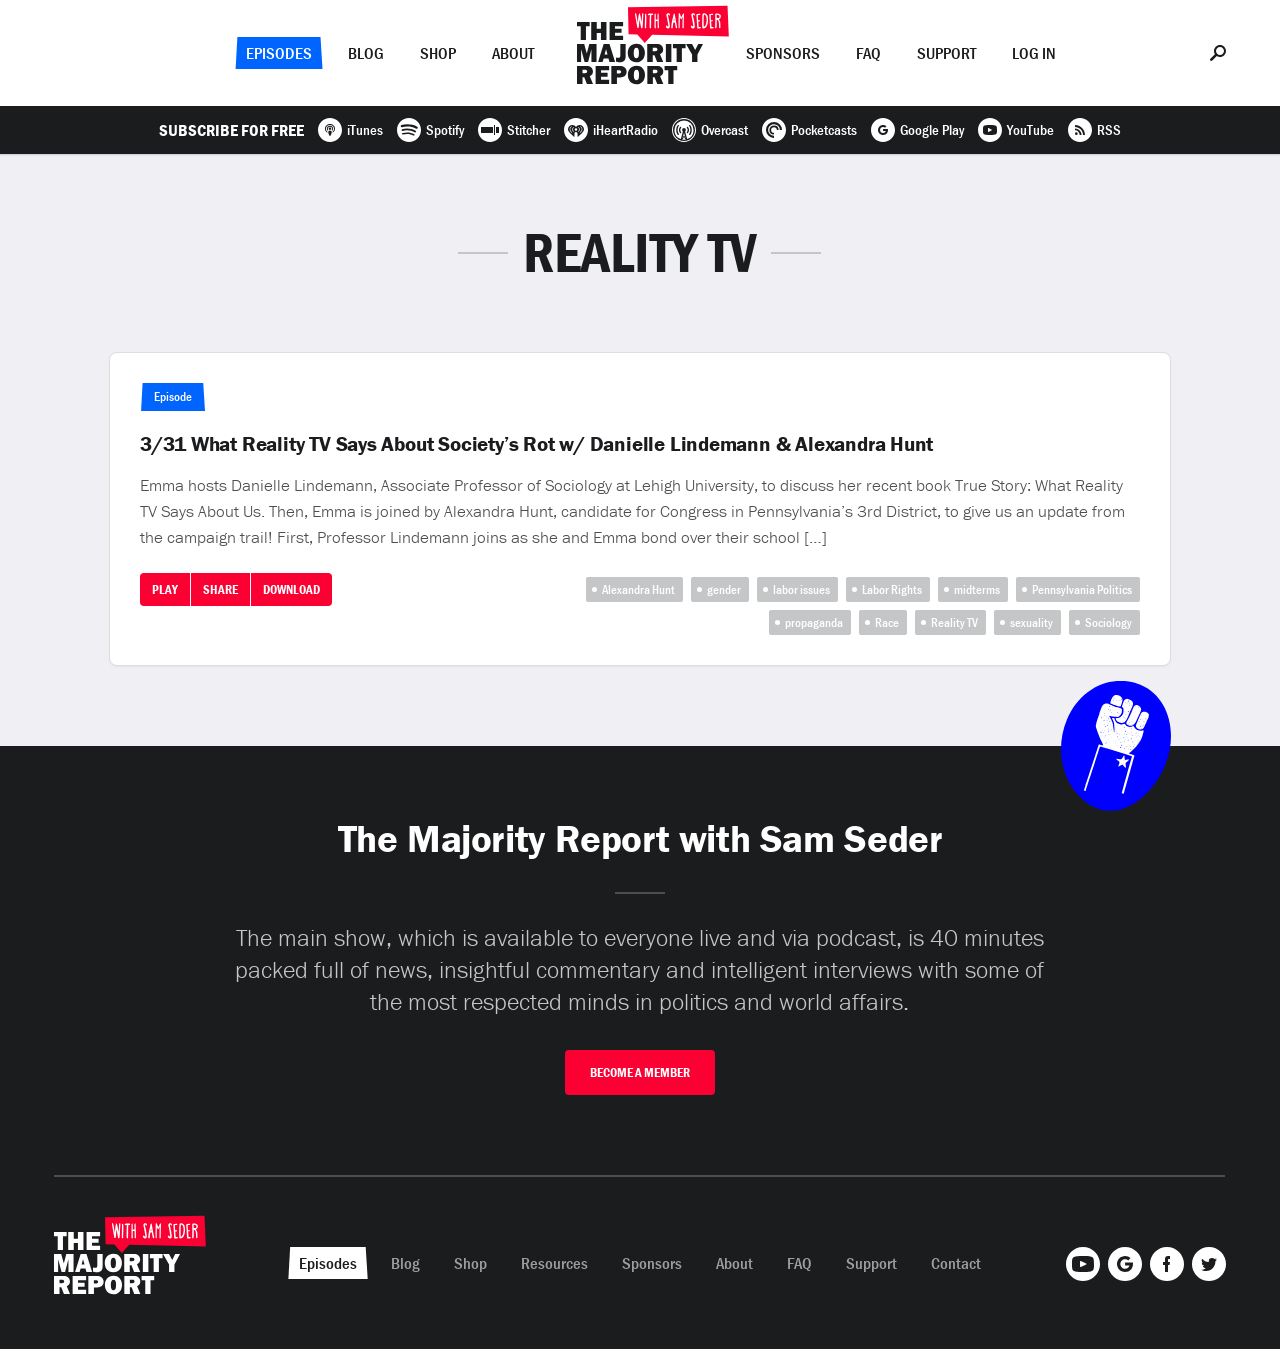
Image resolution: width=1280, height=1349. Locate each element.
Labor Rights (892, 589)
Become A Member (640, 1072)
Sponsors (783, 53)
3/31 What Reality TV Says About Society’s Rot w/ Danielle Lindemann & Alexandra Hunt (536, 444)
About (513, 53)
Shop (438, 53)
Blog (366, 53)
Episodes (279, 53)
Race (887, 622)
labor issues (801, 589)
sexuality (1031, 622)
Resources (554, 1263)
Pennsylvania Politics (1082, 589)
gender (724, 589)
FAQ (868, 53)
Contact (956, 1263)
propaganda (814, 622)
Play (165, 589)
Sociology (1108, 622)
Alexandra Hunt (638, 589)
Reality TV (954, 622)
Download (291, 589)
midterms (977, 589)
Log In (1034, 53)
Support (946, 53)
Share (220, 589)
